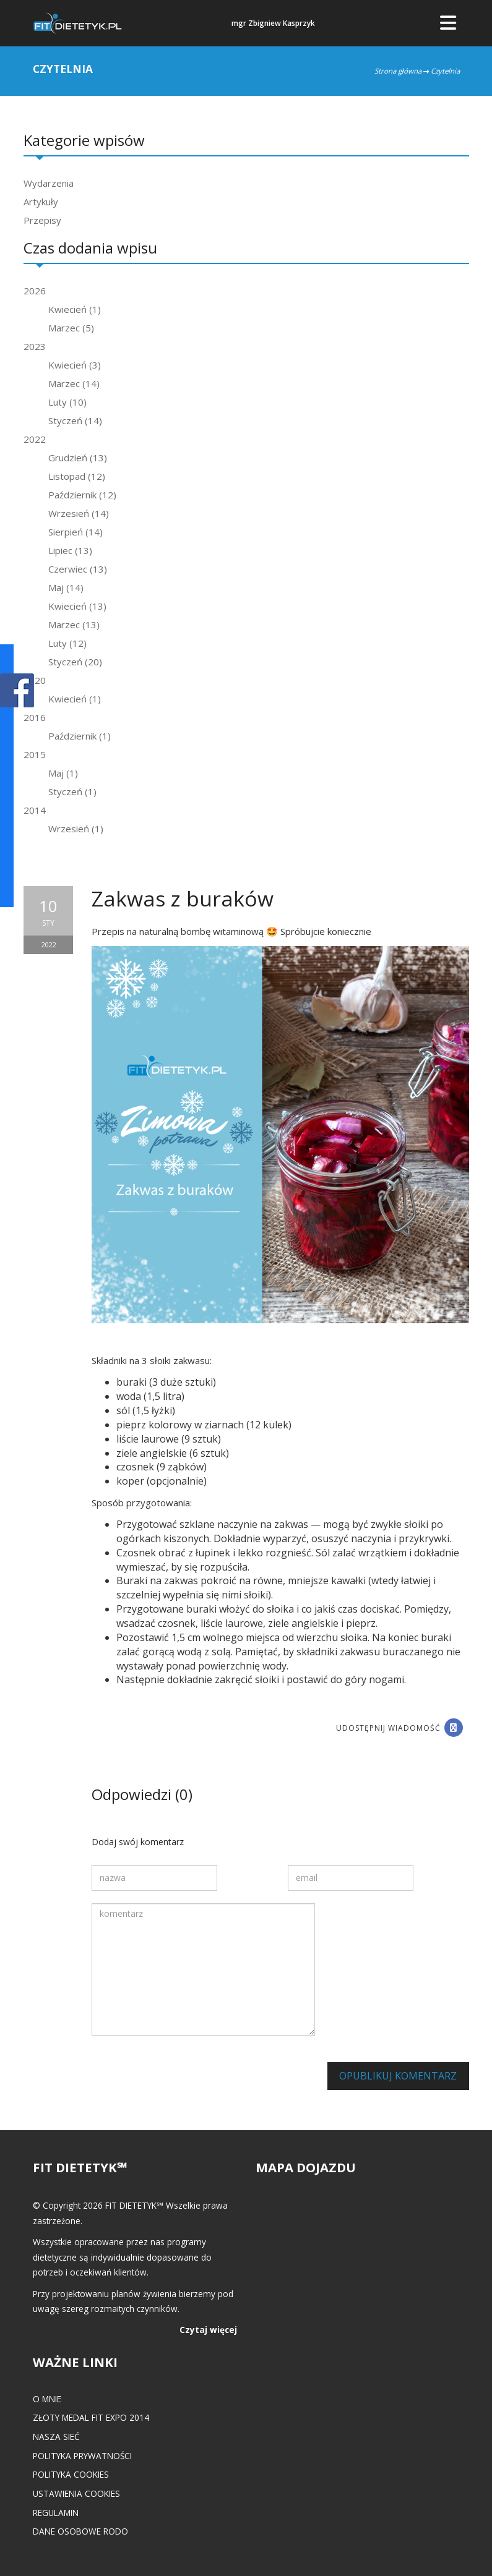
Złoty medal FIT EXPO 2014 (91, 2417)
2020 (35, 680)
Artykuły (41, 201)
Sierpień (75, 532)
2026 (35, 290)
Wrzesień (78, 513)
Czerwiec (77, 569)
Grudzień (77, 457)
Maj (66, 587)
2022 (35, 439)
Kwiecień (74, 309)
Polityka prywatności (82, 2456)
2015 (35, 754)
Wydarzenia (49, 183)
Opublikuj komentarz (398, 2076)
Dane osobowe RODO (80, 2531)
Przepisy (42, 220)
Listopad (76, 476)
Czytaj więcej (208, 2329)
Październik (82, 494)
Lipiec (70, 550)
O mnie (47, 2399)
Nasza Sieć (56, 2436)
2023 (35, 346)
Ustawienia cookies (76, 2493)
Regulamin (56, 2512)
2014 (35, 810)
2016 (35, 717)
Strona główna (397, 70)
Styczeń (75, 420)
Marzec (71, 328)
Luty (67, 402)
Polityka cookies (71, 2474)
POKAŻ (17, 691)
